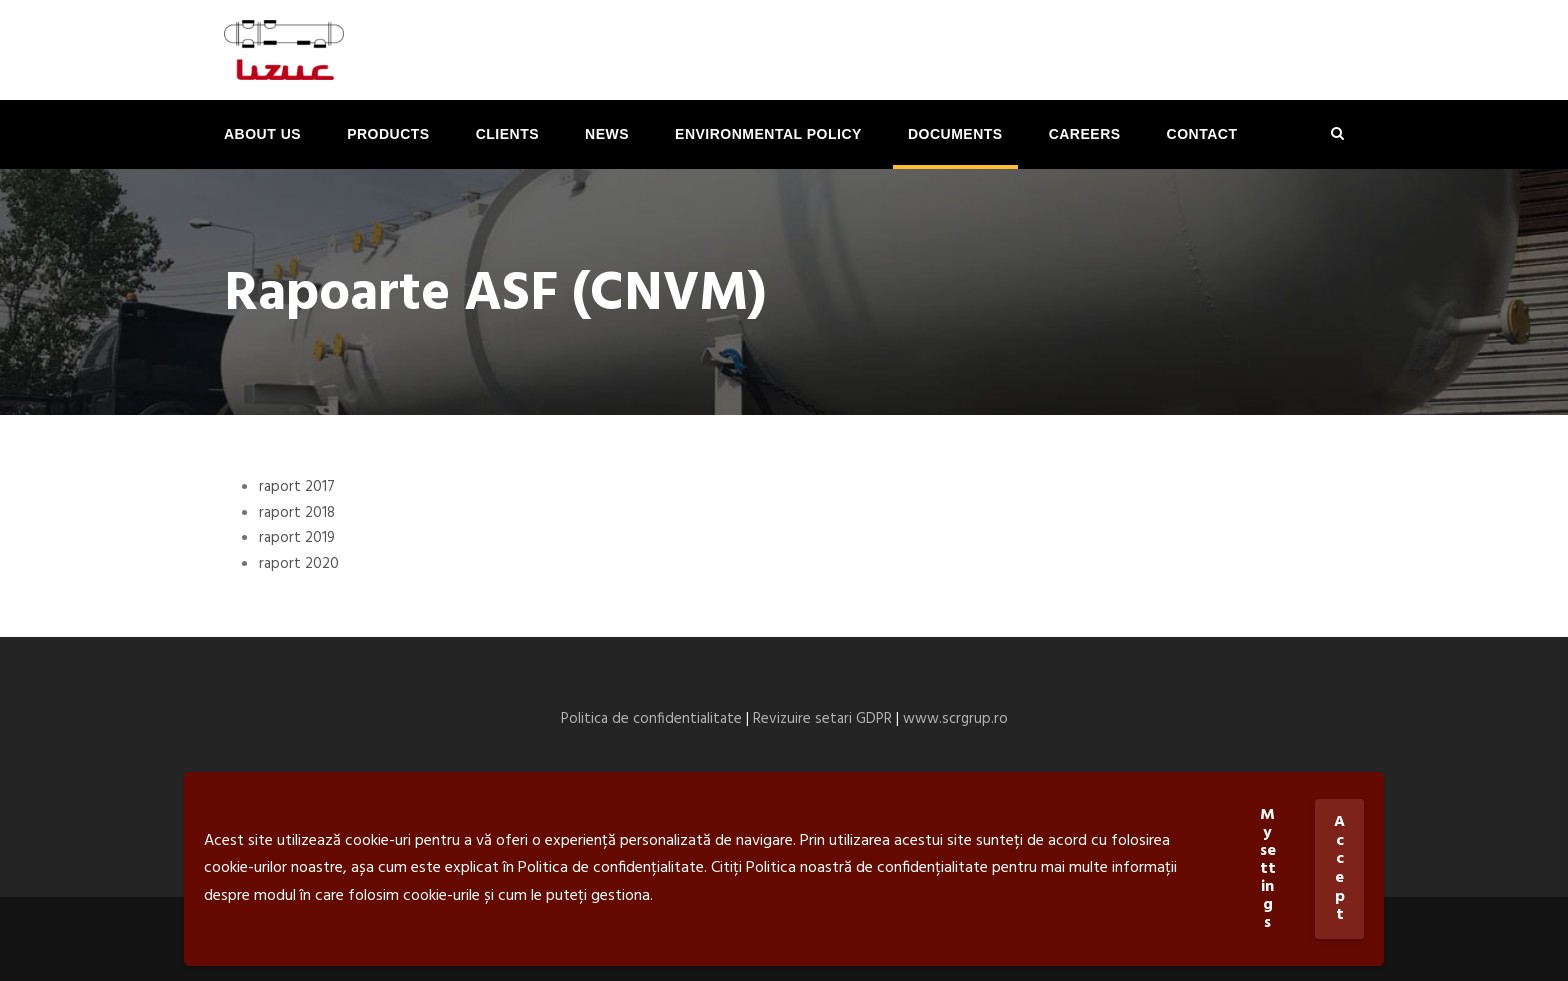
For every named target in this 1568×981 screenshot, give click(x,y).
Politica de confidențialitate (611, 868)
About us (262, 134)
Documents (955, 134)
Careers (1085, 134)
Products (388, 134)
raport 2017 (297, 487)
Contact (1202, 134)
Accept (1339, 868)
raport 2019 (297, 538)
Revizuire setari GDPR (822, 719)
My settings (1268, 869)
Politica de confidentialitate (651, 719)
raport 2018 (297, 513)
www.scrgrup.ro (955, 719)
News (607, 134)
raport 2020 (299, 564)
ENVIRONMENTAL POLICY (768, 134)
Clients (507, 134)
